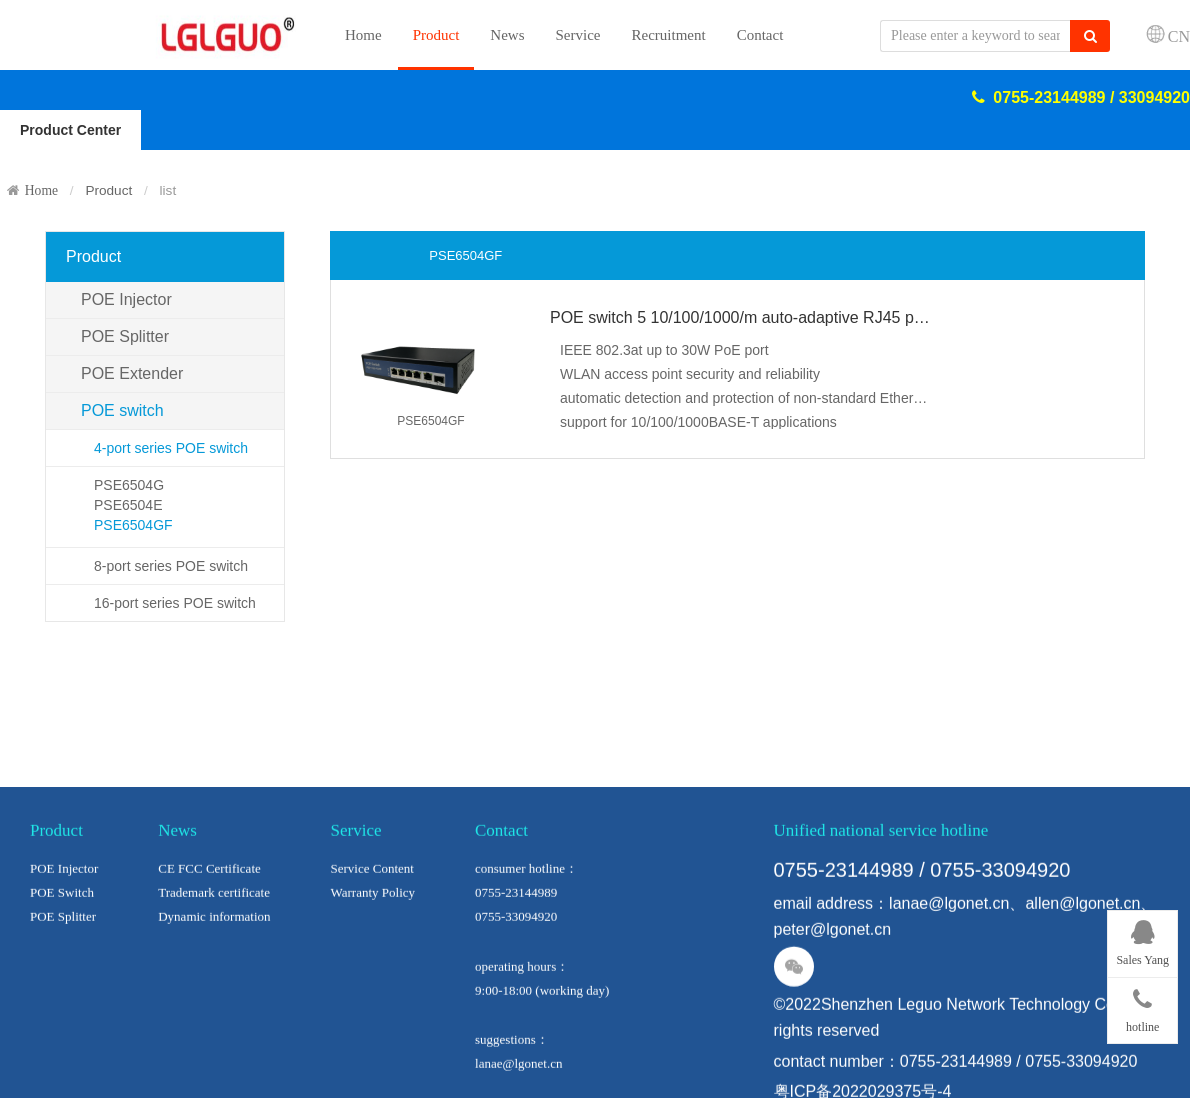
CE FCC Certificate (209, 941)
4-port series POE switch (171, 448)
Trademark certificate (214, 965)
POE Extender (132, 373)
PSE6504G (129, 485)
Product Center (70, 130)
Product (436, 35)
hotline (1142, 1007)
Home (363, 35)
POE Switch (62, 965)
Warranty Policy (373, 965)
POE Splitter (125, 336)
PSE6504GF (133, 525)
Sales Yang (1142, 940)
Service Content (372, 941)
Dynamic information (214, 989)
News (507, 35)
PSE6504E (128, 505)
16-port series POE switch (175, 603)
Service (578, 35)
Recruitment (669, 35)
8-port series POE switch (171, 566)
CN (1179, 36)
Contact (760, 35)
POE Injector (126, 299)
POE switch (122, 410)
